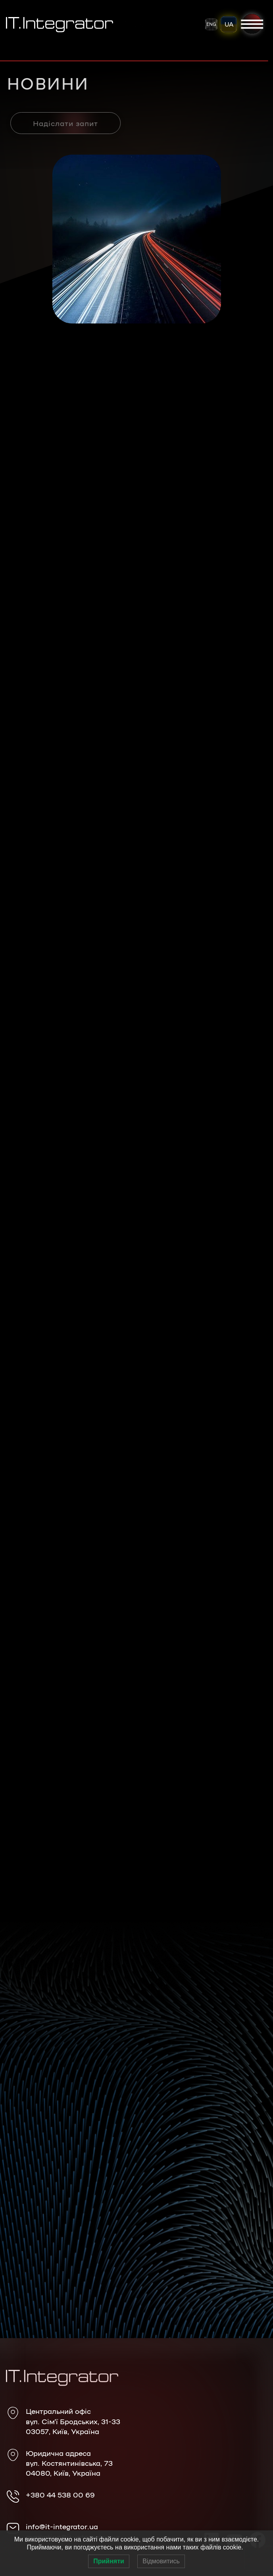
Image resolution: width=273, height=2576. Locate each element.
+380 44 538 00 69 (60, 2494)
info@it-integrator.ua (62, 2526)
